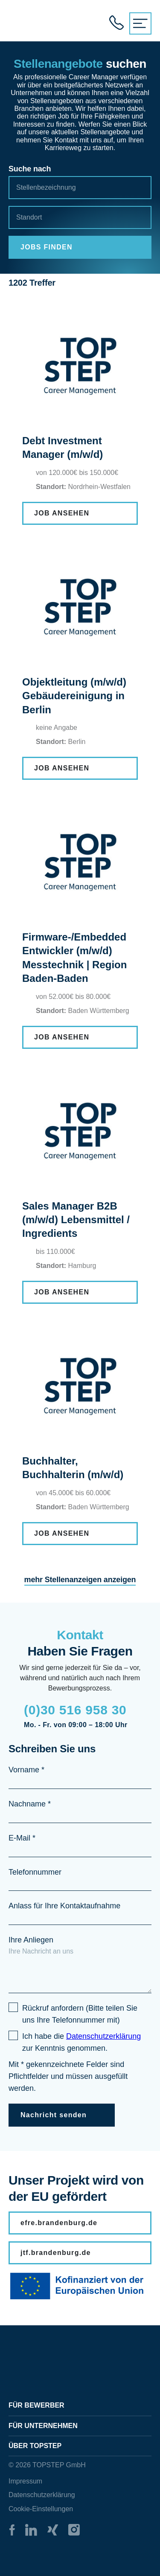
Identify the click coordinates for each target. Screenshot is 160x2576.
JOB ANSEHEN (61, 513)
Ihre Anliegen (31, 1940)
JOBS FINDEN (46, 247)
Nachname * (30, 1804)
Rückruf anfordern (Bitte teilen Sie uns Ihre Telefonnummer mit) (79, 2014)
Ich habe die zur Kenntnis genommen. (81, 2042)
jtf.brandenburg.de (55, 2252)
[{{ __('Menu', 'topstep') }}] (140, 23)
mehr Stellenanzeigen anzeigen (80, 1579)
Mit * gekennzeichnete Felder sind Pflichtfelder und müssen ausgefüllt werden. (68, 2076)
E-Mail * (22, 1838)
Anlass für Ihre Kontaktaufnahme (64, 1906)
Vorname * (26, 1770)
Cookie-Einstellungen (41, 2508)
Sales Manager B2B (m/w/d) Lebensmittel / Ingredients (76, 1219)
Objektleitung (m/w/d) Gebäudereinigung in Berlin (74, 695)
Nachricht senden (53, 2115)
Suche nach (30, 169)
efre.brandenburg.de (58, 2222)
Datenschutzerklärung (42, 2494)
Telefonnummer (35, 1872)
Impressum (25, 2481)
